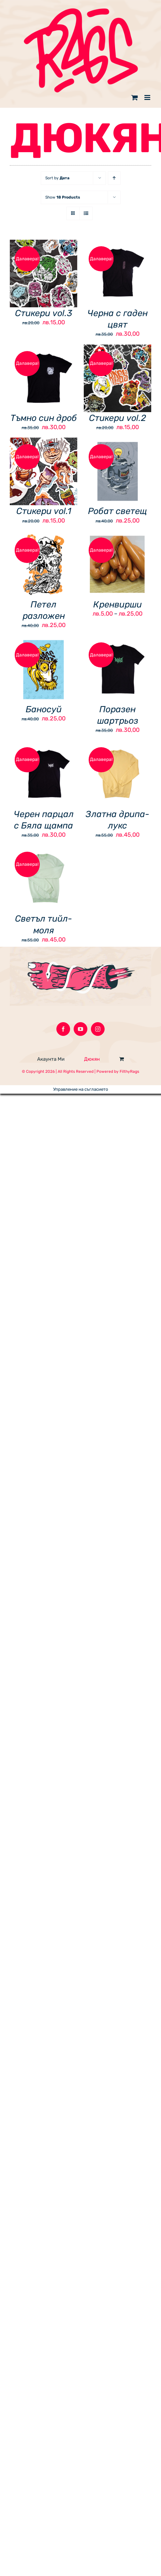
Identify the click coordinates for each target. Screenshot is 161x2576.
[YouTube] (80, 1029)
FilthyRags (129, 1071)
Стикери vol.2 (117, 418)
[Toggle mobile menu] (147, 97)
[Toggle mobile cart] (134, 97)
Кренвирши (117, 604)
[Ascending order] (114, 178)
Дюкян (92, 1059)
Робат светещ (117, 511)
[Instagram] (98, 1029)
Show (62, 197)
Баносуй (44, 709)
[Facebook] (63, 1029)
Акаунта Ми (51, 1059)
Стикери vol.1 (43, 511)
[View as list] (86, 213)
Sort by (57, 178)
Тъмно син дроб (43, 418)
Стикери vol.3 (43, 313)
